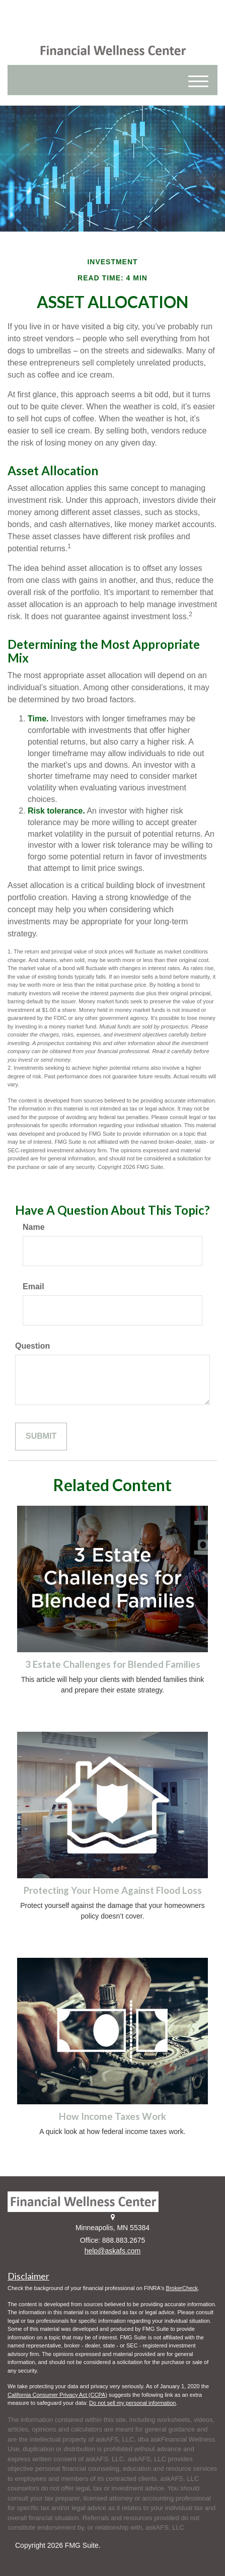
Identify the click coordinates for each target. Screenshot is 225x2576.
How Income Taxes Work (112, 2116)
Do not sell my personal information (132, 2403)
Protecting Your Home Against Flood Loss (113, 1890)
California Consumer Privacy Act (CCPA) (57, 2395)
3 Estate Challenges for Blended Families (112, 1664)
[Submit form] (41, 1436)
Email (33, 1286)
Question (32, 1346)
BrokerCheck (182, 2288)
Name (34, 1227)
